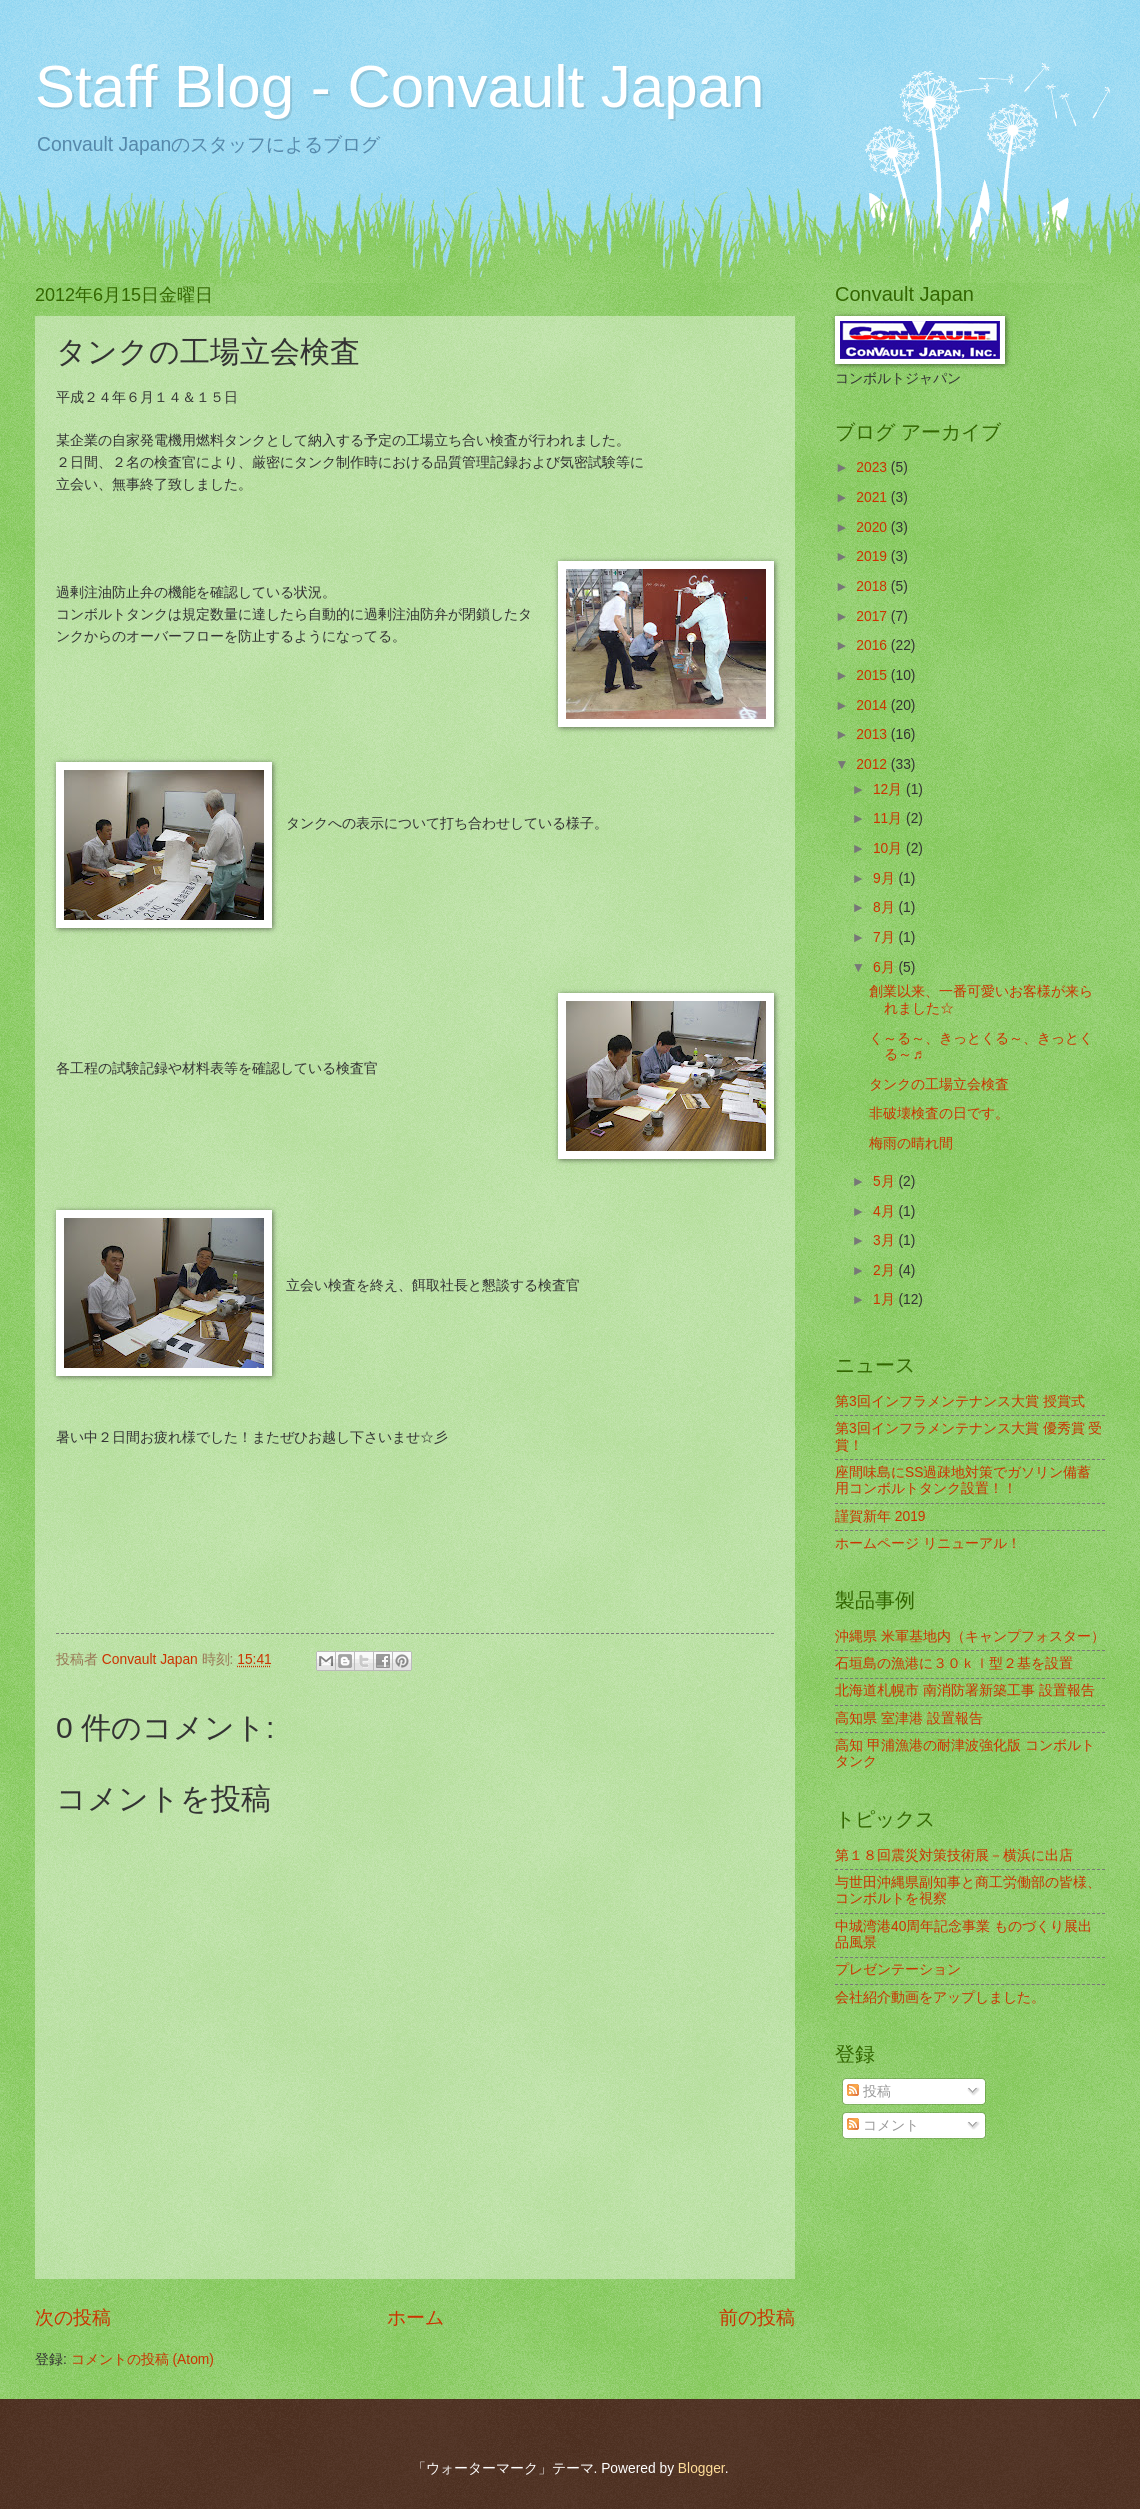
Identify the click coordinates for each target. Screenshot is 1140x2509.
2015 (873, 675)
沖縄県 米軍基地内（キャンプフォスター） (970, 1636)
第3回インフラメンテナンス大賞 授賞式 (960, 1401)
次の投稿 (73, 2317)
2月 (886, 1270)
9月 (886, 878)
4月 (886, 1211)
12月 (889, 789)
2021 (873, 497)
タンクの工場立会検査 (939, 1084)
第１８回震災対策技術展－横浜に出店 (954, 1855)
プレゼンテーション (898, 1969)
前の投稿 (757, 2317)
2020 (873, 527)
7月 (886, 937)
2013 (873, 734)
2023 (873, 467)
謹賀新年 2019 (880, 1516)
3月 (886, 1240)
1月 (886, 1299)
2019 (873, 556)
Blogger (701, 2468)
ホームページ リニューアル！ (928, 1543)
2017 (873, 616)
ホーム (415, 2317)
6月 (886, 967)
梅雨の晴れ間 (911, 1143)
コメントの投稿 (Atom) (142, 2359)
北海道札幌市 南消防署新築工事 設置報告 (965, 1690)
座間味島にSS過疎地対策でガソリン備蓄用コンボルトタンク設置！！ (963, 1481)
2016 (873, 645)
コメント (883, 2125)
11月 (889, 818)
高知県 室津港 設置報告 (909, 1718)
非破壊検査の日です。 (939, 1113)
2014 (873, 705)
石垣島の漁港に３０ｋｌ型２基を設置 (954, 1663)
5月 (886, 1181)
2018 (873, 586)
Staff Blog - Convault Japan (399, 86)
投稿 (869, 2091)
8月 (886, 907)
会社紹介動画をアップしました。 (940, 1997)
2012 (873, 764)
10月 (889, 848)
